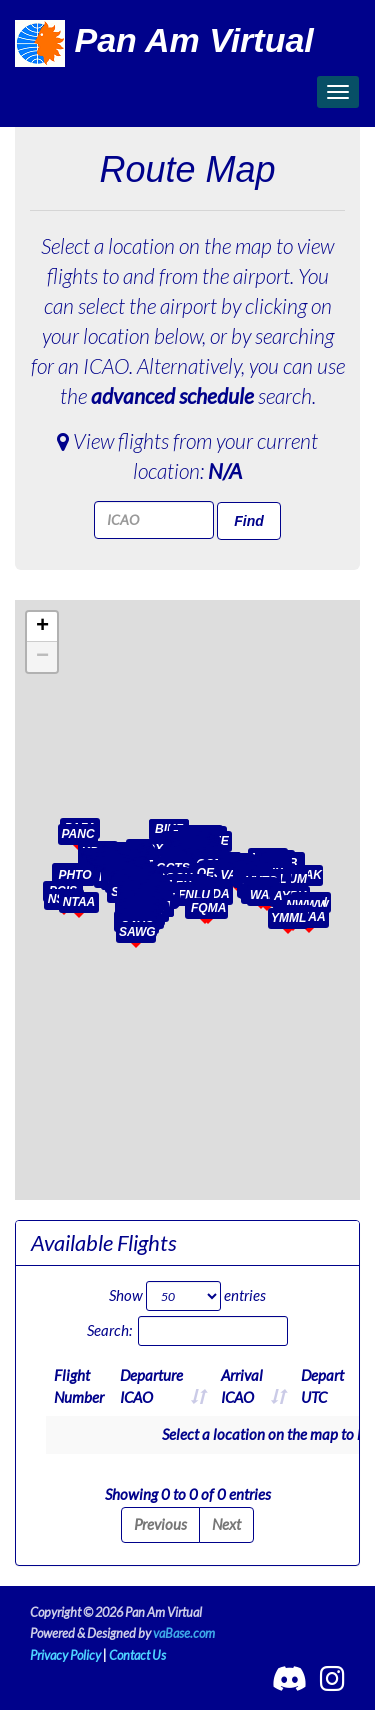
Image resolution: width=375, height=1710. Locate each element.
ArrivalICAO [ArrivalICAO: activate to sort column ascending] (242, 1385)
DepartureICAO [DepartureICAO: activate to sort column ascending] (151, 1385)
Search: (187, 1331)
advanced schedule (172, 395)
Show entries (187, 1296)
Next (226, 1524)
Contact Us (137, 1655)
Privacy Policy (65, 1655)
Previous (160, 1524)
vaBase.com (184, 1633)
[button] (223, 871)
